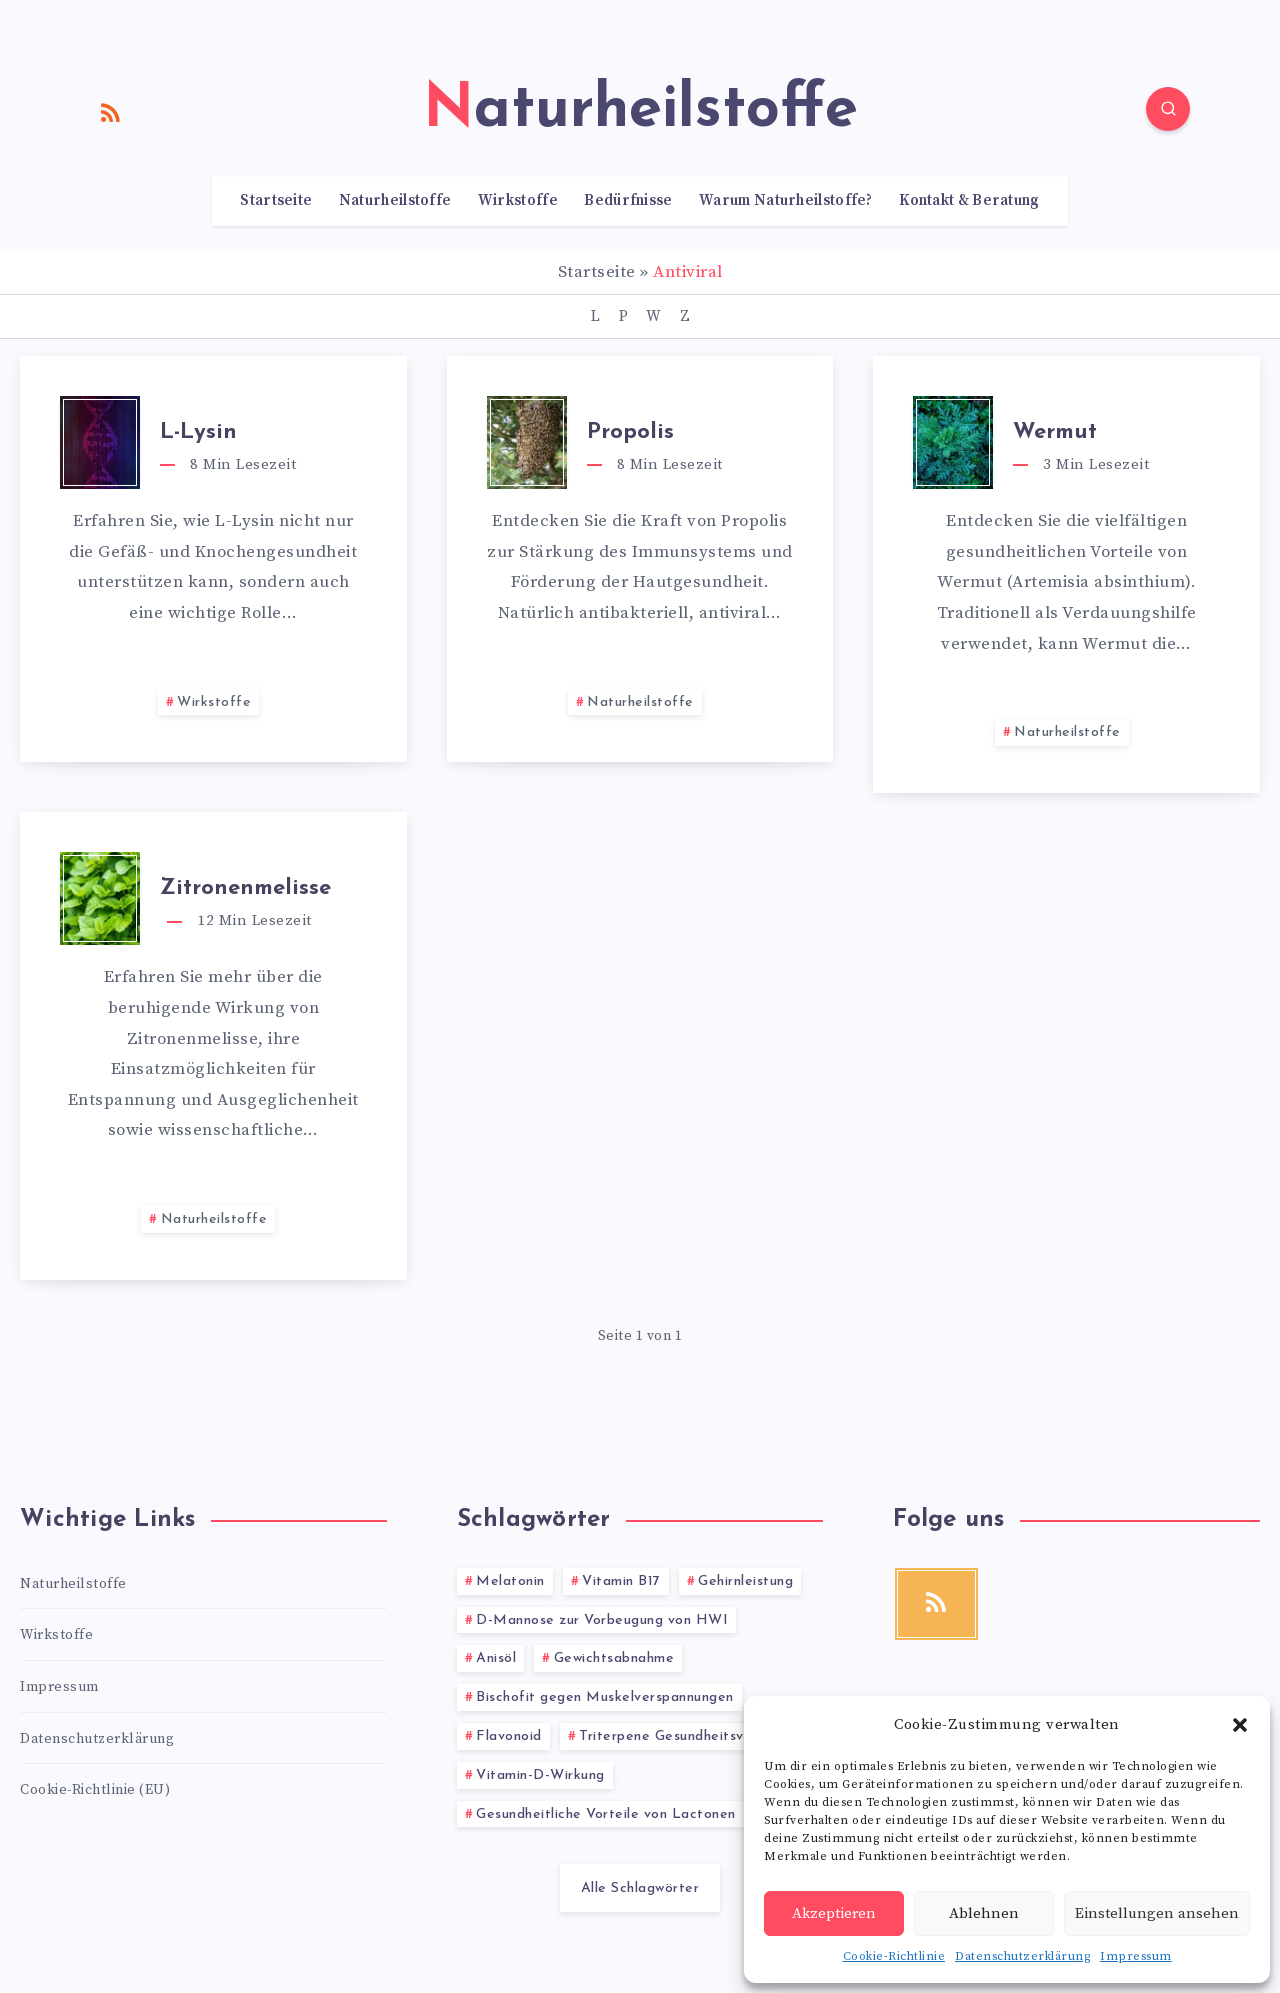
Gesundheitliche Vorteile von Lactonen (606, 1814)
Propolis (630, 432)
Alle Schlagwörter (640, 1888)
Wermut (1055, 432)
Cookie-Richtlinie (894, 1956)
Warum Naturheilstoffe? (786, 201)
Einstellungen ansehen (1157, 1913)
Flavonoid (509, 1736)
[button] (1240, 1725)
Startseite (276, 201)
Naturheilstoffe (395, 201)
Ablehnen (984, 1913)
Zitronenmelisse (245, 888)
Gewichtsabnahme (614, 1658)
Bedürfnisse (628, 201)
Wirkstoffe (518, 201)
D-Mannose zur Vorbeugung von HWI (602, 1620)
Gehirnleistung (745, 1581)
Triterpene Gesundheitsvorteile (683, 1736)
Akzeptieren (834, 1913)
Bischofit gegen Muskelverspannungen (605, 1697)
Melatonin (510, 1581)
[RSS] (111, 112)
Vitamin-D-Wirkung (540, 1775)
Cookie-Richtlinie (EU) (95, 1790)
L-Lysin (198, 432)
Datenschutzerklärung (1022, 1956)
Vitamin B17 (621, 1581)
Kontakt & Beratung (969, 201)
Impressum (1136, 1956)
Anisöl (496, 1658)
